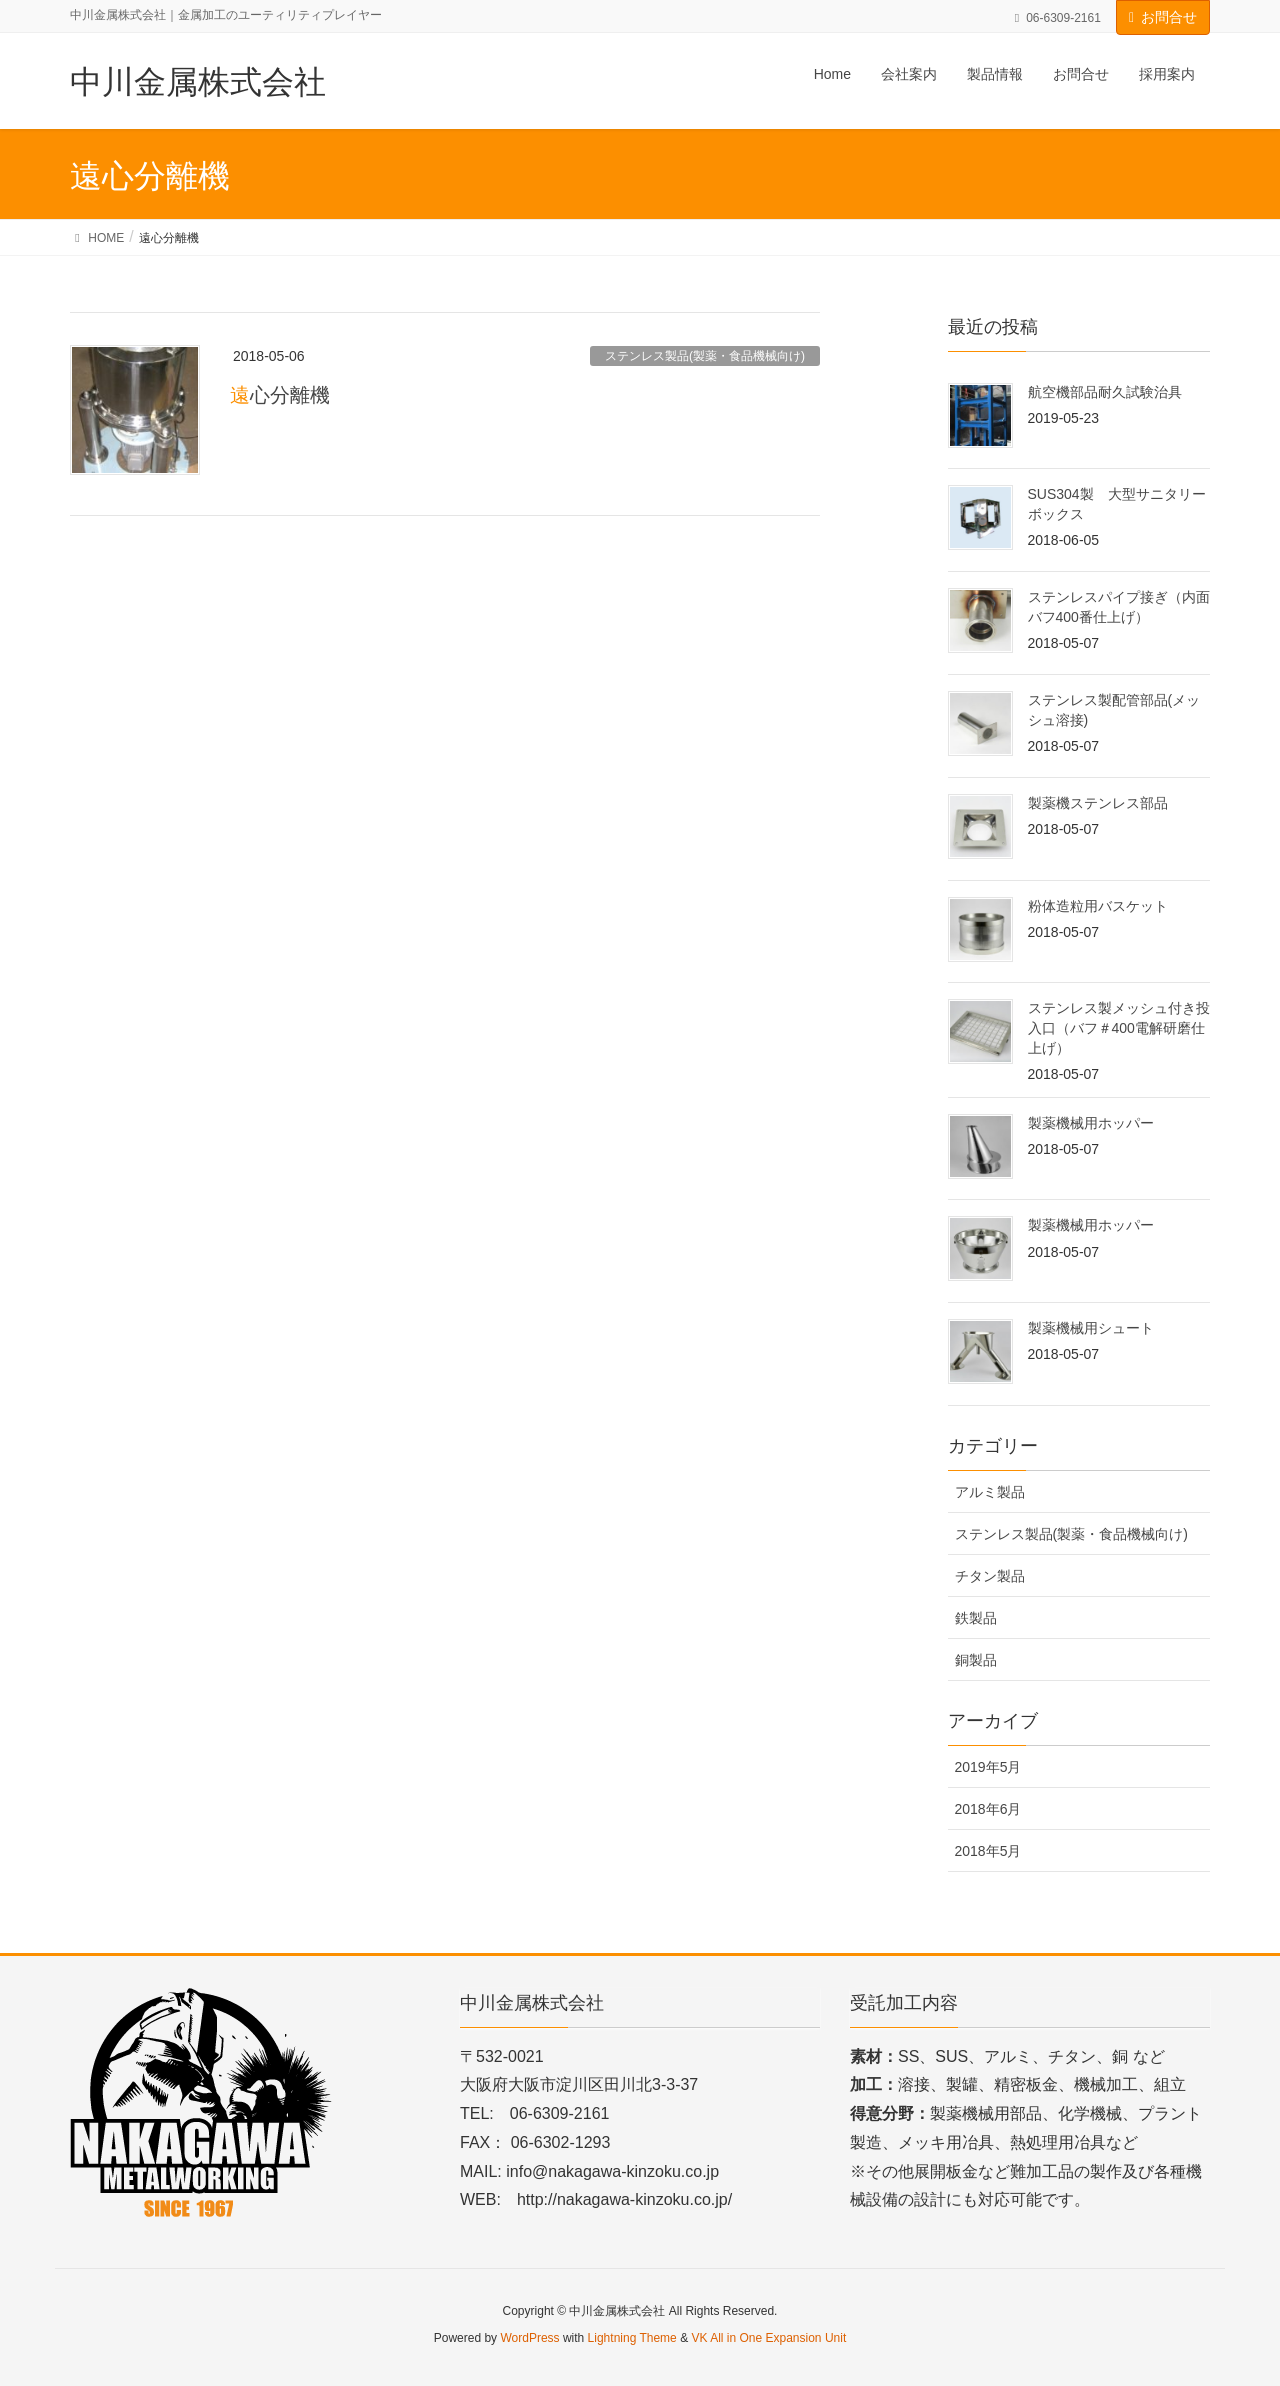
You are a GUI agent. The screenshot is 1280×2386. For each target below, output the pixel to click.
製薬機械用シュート (1091, 1328)
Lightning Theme (632, 2338)
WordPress (529, 2338)
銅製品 (976, 1660)
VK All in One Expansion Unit (768, 2338)
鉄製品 (976, 1618)
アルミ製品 (990, 1492)
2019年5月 (988, 1767)
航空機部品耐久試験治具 (1105, 392)
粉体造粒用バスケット (1098, 906)
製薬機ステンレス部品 (1098, 803)
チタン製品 (990, 1576)
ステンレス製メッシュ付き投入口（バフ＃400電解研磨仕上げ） (1119, 1027)
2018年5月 (988, 1851)
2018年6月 (988, 1809)
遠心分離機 (280, 395)
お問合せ (1169, 17)
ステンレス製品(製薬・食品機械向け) (705, 356)
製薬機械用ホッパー (1091, 1123)
